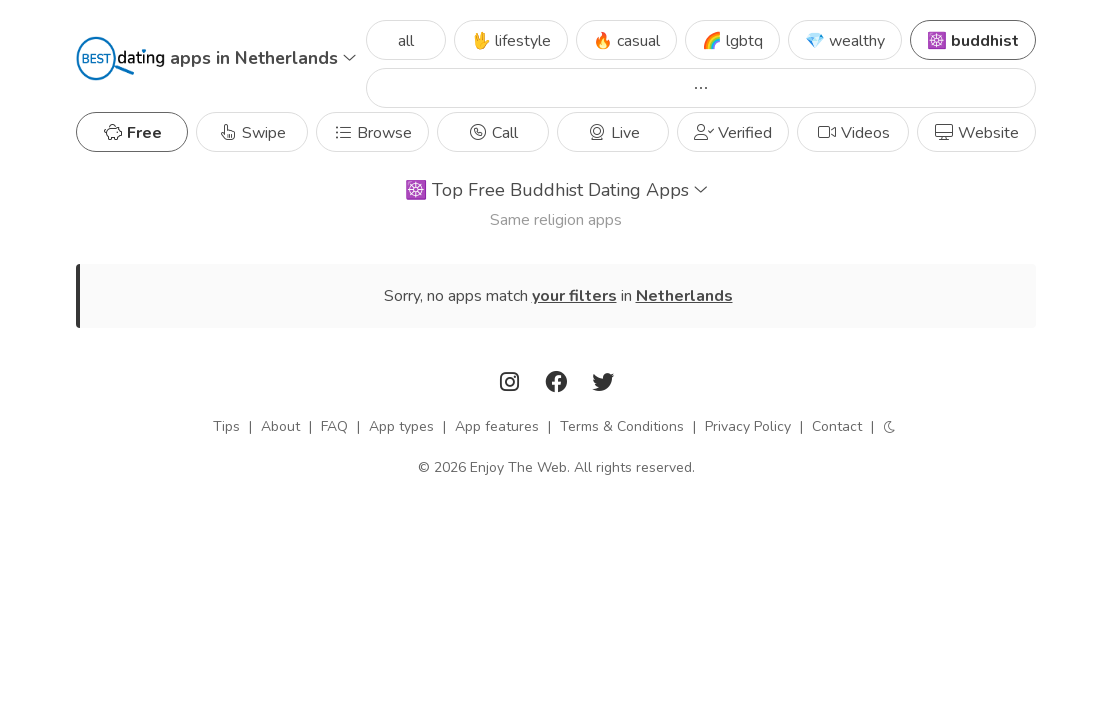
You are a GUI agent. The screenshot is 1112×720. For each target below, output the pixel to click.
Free (132, 133)
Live (613, 133)
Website (976, 133)
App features (497, 426)
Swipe (252, 133)
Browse (372, 133)
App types (401, 426)
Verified (733, 133)
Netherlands (684, 296)
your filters (574, 296)
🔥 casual (626, 41)
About (280, 426)
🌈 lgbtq (732, 41)
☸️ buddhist (973, 41)
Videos (853, 133)
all (406, 41)
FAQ (334, 426)
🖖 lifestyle (511, 41)
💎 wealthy (845, 41)
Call (493, 133)
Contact (837, 426)
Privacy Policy (748, 426)
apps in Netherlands (263, 58)
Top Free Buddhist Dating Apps (556, 190)
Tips (226, 426)
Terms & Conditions (622, 426)
